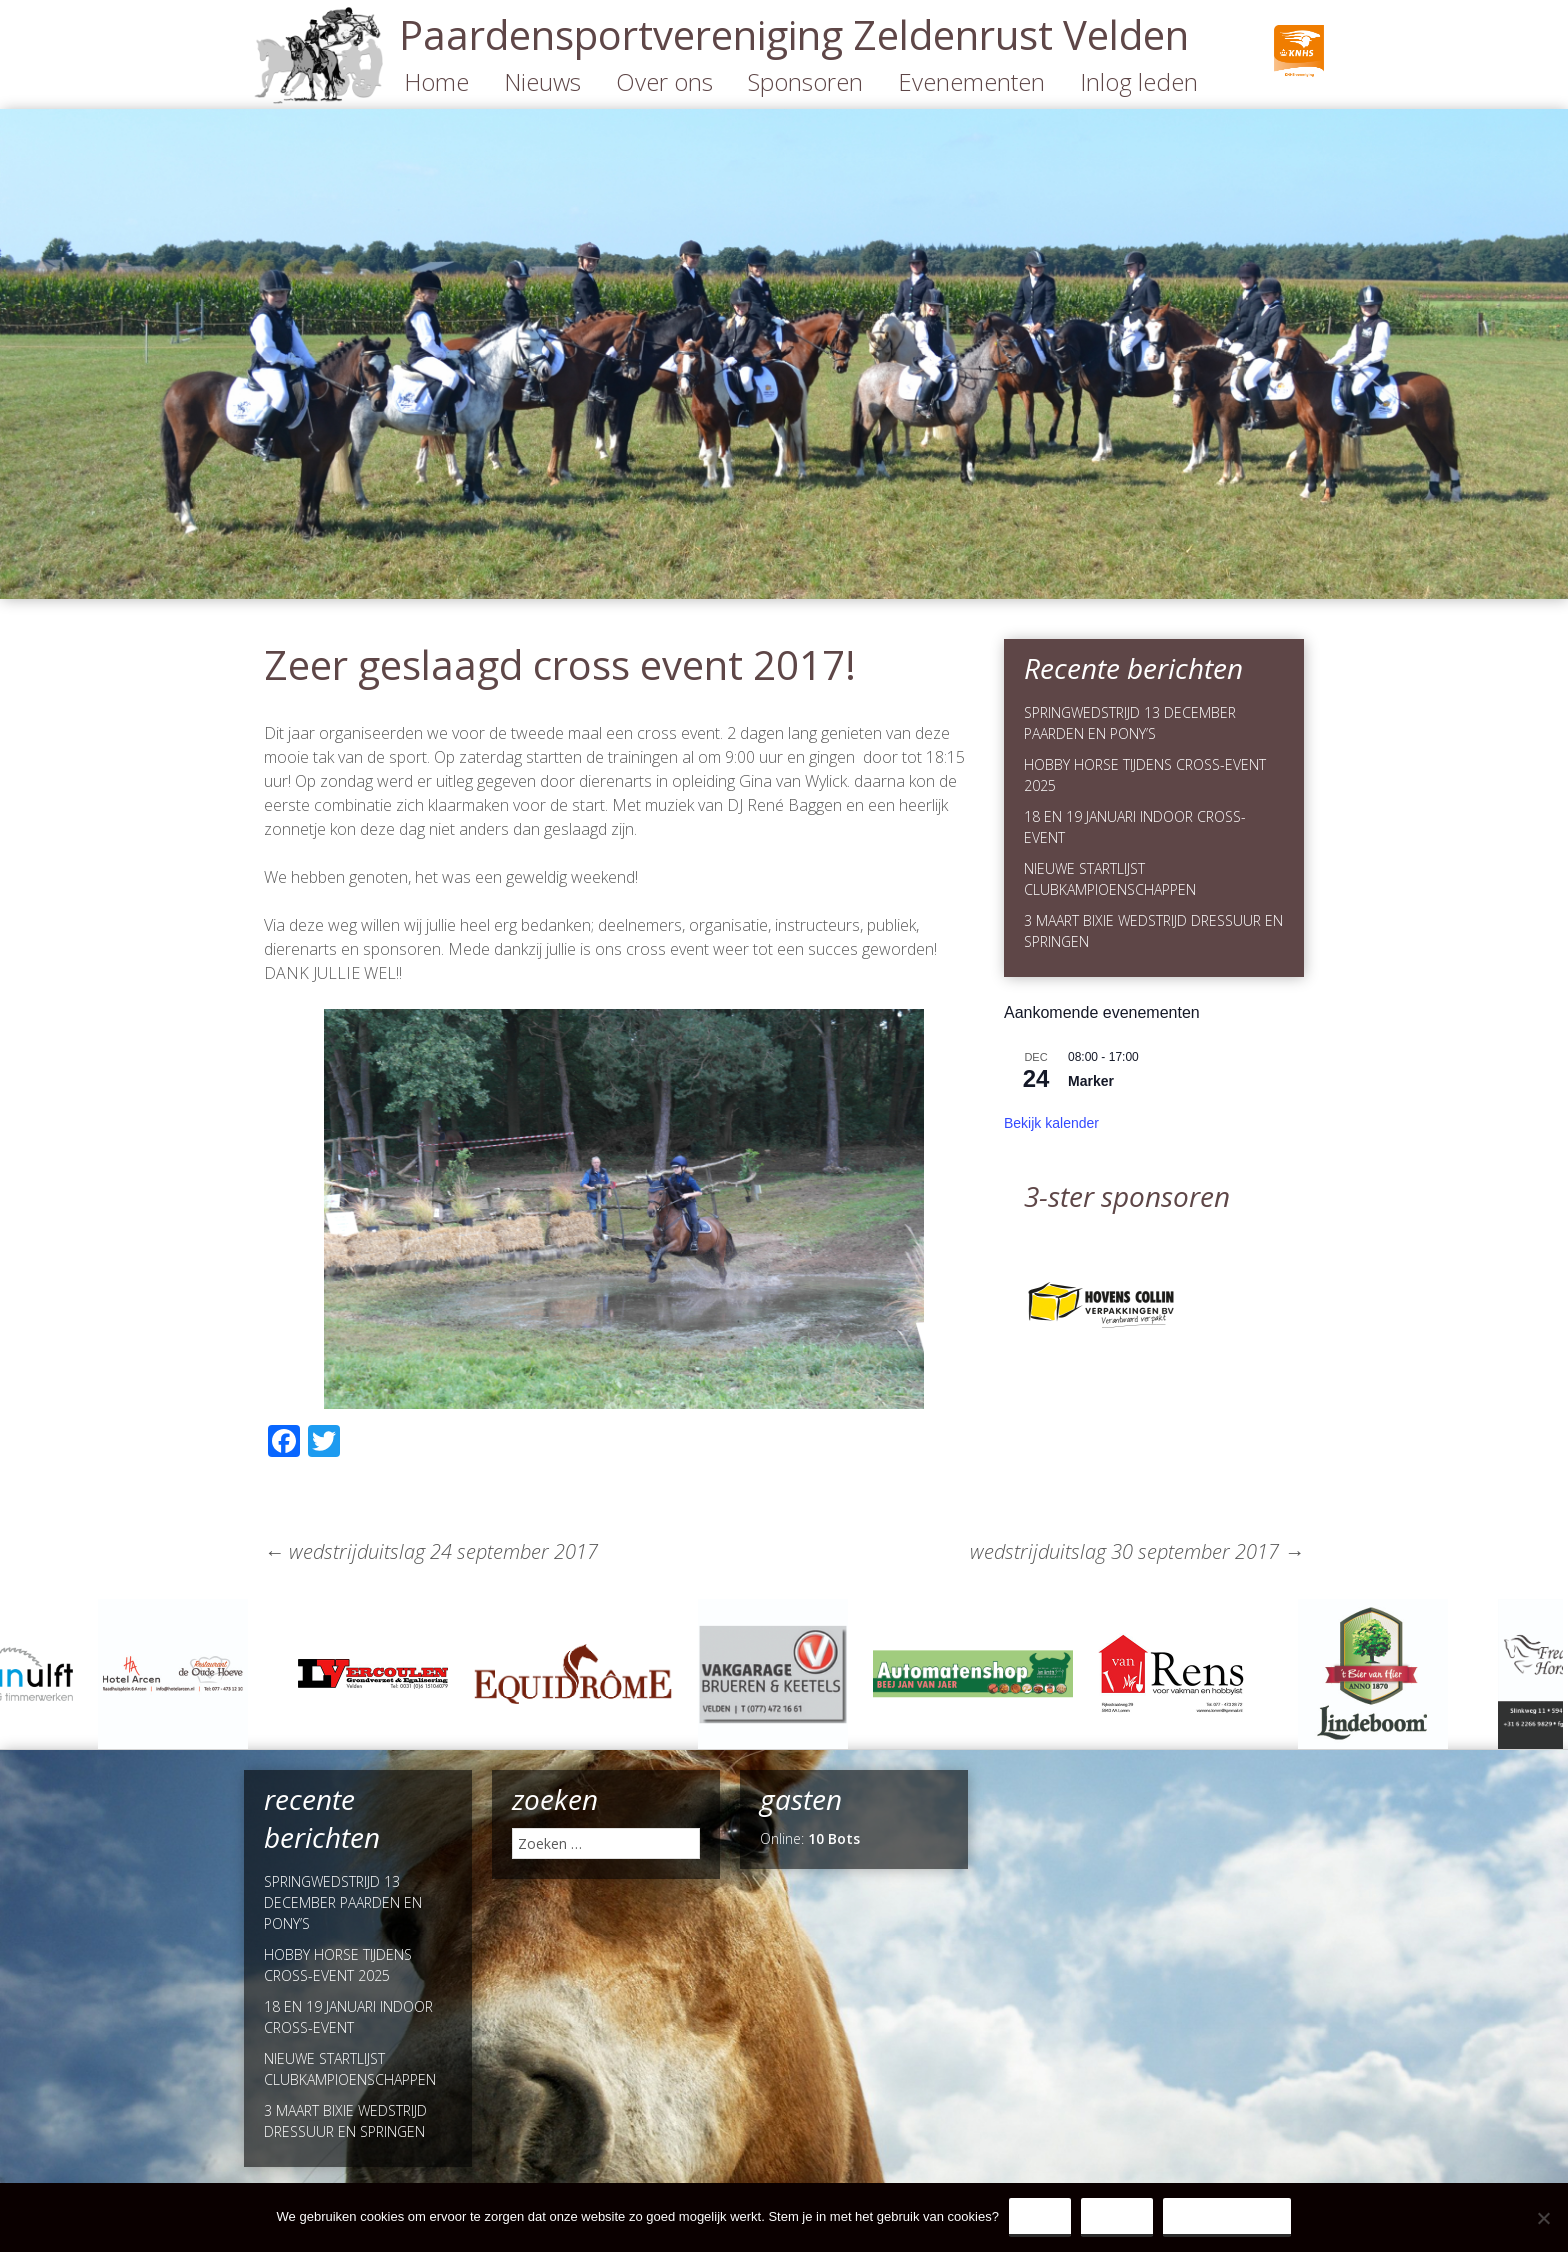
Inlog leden (1139, 81)
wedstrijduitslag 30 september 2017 (1137, 1551)
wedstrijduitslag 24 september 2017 (431, 1551)
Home (436, 81)
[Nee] (1543, 2218)
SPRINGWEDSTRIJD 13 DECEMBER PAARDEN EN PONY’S (343, 1902)
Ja (1040, 2216)
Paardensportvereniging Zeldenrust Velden (794, 34)
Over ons (664, 81)
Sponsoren (805, 81)
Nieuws (542, 81)
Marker (1091, 1081)
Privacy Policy (1227, 2216)
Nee (1117, 2216)
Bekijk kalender (1051, 1123)
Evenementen (971, 81)
